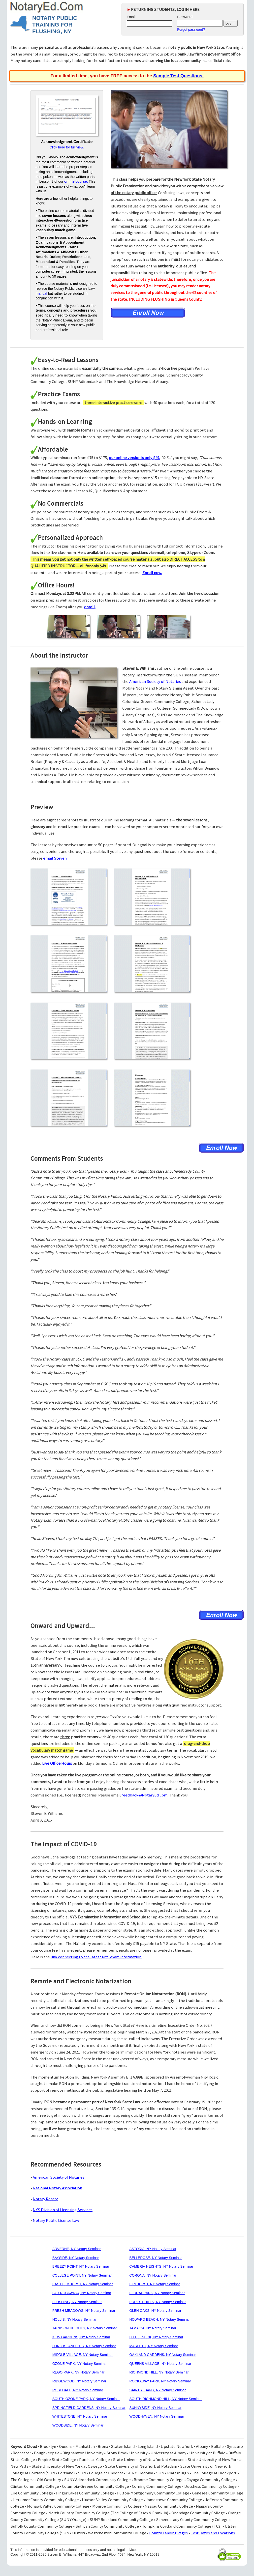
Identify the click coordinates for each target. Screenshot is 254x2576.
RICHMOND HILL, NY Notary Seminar (159, 2372)
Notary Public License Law (56, 2220)
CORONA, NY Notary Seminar (153, 2275)
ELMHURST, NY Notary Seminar (154, 2284)
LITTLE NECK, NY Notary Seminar (156, 2337)
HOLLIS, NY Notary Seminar (74, 2319)
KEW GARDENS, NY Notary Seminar (81, 2337)
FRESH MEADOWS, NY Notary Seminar (83, 2311)
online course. (76, 181)
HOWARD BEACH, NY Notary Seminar (159, 2319)
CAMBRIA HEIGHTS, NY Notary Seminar (161, 2266)
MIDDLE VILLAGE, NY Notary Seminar (82, 2355)
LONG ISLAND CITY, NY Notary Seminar (84, 2346)
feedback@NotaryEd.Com (144, 1795)
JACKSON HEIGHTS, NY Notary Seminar (84, 2328)
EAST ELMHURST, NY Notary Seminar (82, 2284)
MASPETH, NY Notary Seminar (153, 2346)
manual (41, 293)
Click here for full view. (67, 147)
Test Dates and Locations (213, 2533)
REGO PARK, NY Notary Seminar (78, 2372)
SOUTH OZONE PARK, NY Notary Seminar (86, 2399)
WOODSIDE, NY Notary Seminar (77, 2425)
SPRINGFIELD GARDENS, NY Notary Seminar (89, 2408)
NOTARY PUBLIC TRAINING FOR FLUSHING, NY (54, 24)
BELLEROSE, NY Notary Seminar (155, 2258)
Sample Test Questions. (178, 75)
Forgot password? (191, 29)
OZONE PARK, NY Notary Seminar (79, 2364)
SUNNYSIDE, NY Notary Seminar (155, 2408)
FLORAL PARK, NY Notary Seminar (157, 2293)
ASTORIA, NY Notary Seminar (152, 2249)
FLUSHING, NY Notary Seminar (77, 2302)
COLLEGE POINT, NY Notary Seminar (82, 2275)
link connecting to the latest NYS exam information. (96, 1957)
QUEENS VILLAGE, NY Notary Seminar (160, 2364)
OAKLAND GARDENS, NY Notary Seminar (162, 2355)
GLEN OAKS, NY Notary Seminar (155, 2311)
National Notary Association (57, 2188)
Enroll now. (152, 572)
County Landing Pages (168, 2533)
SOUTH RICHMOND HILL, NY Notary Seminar (165, 2399)
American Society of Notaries (155, 681)
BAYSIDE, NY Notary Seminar (75, 2258)
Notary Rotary (45, 2198)
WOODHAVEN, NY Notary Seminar (156, 2416)
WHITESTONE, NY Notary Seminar (79, 2416)
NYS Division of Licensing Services (63, 2209)
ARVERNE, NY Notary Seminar (76, 2249)
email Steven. (55, 858)
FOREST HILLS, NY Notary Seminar (157, 2302)
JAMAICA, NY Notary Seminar (152, 2328)
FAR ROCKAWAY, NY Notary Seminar (81, 2293)
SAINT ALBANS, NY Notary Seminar (157, 2390)
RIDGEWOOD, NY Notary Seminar (79, 2381)
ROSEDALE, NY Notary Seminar (77, 2390)
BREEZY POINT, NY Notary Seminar (80, 2266)
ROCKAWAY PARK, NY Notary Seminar (160, 2381)
